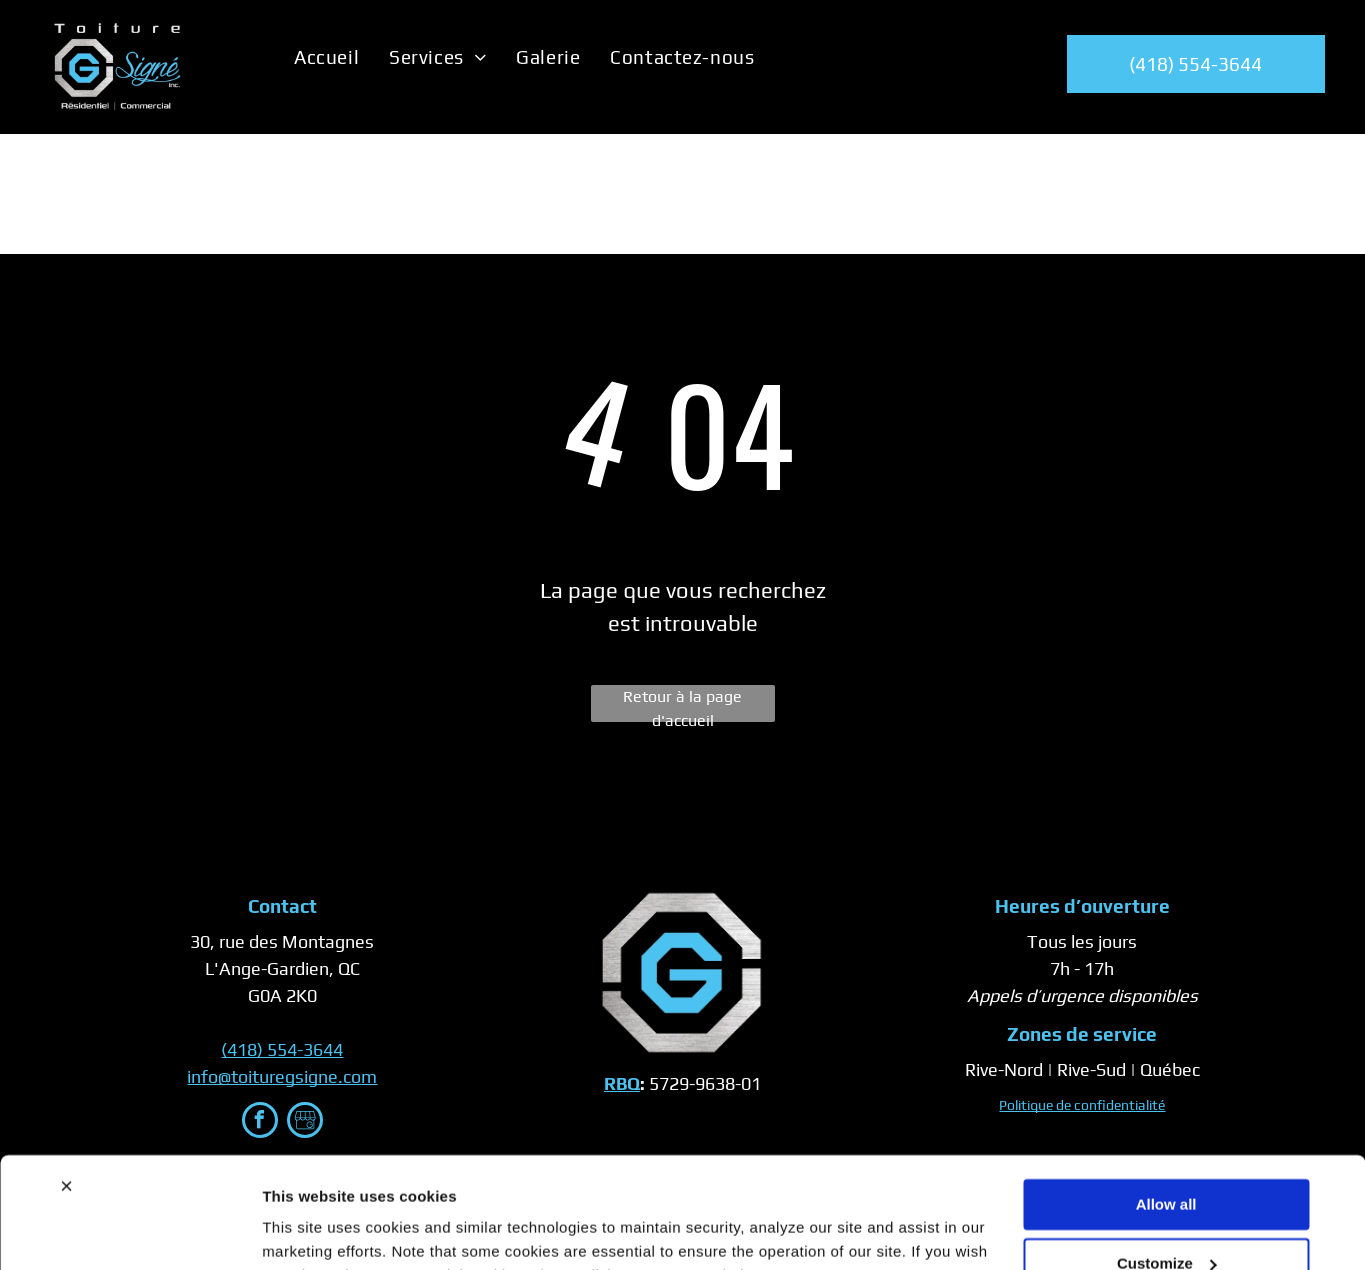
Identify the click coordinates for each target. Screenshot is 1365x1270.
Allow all (1166, 1104)
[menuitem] (326, 57)
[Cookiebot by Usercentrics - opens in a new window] (129, 1231)
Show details (308, 1230)
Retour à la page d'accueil (682, 704)
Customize (1167, 1162)
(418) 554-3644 (282, 1049)
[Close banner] (66, 1086)
